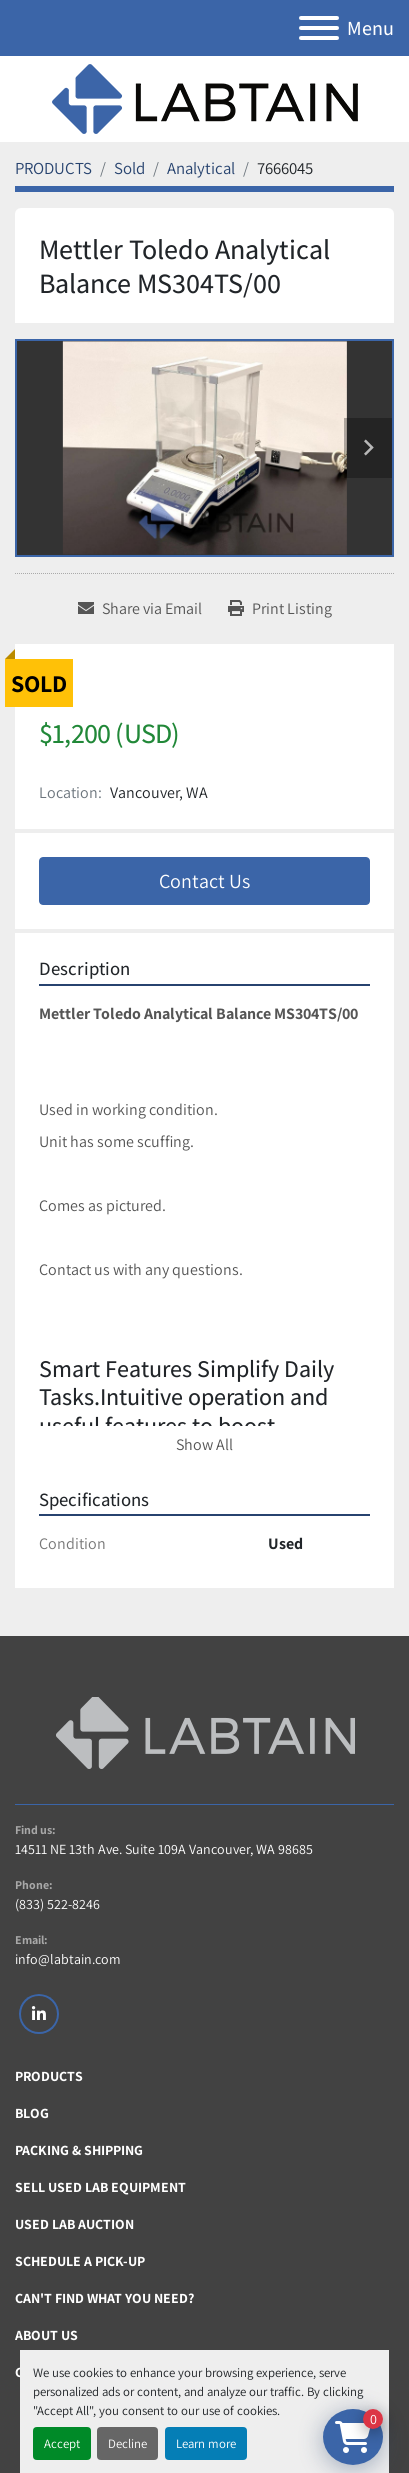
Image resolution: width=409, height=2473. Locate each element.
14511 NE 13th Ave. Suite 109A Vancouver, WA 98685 (164, 1849)
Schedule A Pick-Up (80, 2261)
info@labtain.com (68, 1959)
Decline (127, 2443)
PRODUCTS (49, 2076)
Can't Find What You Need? (104, 2298)
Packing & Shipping (79, 2150)
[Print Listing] (280, 609)
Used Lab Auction (74, 2224)
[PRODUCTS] (53, 168)
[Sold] (129, 168)
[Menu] (319, 28)
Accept (62, 2443)
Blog (32, 2113)
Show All (204, 1444)
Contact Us (204, 881)
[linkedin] (39, 2014)
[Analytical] (201, 168)
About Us (46, 2335)
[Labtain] (205, 1733)
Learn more (206, 2443)
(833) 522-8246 (57, 1904)
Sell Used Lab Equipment (100, 2187)
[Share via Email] (140, 609)
